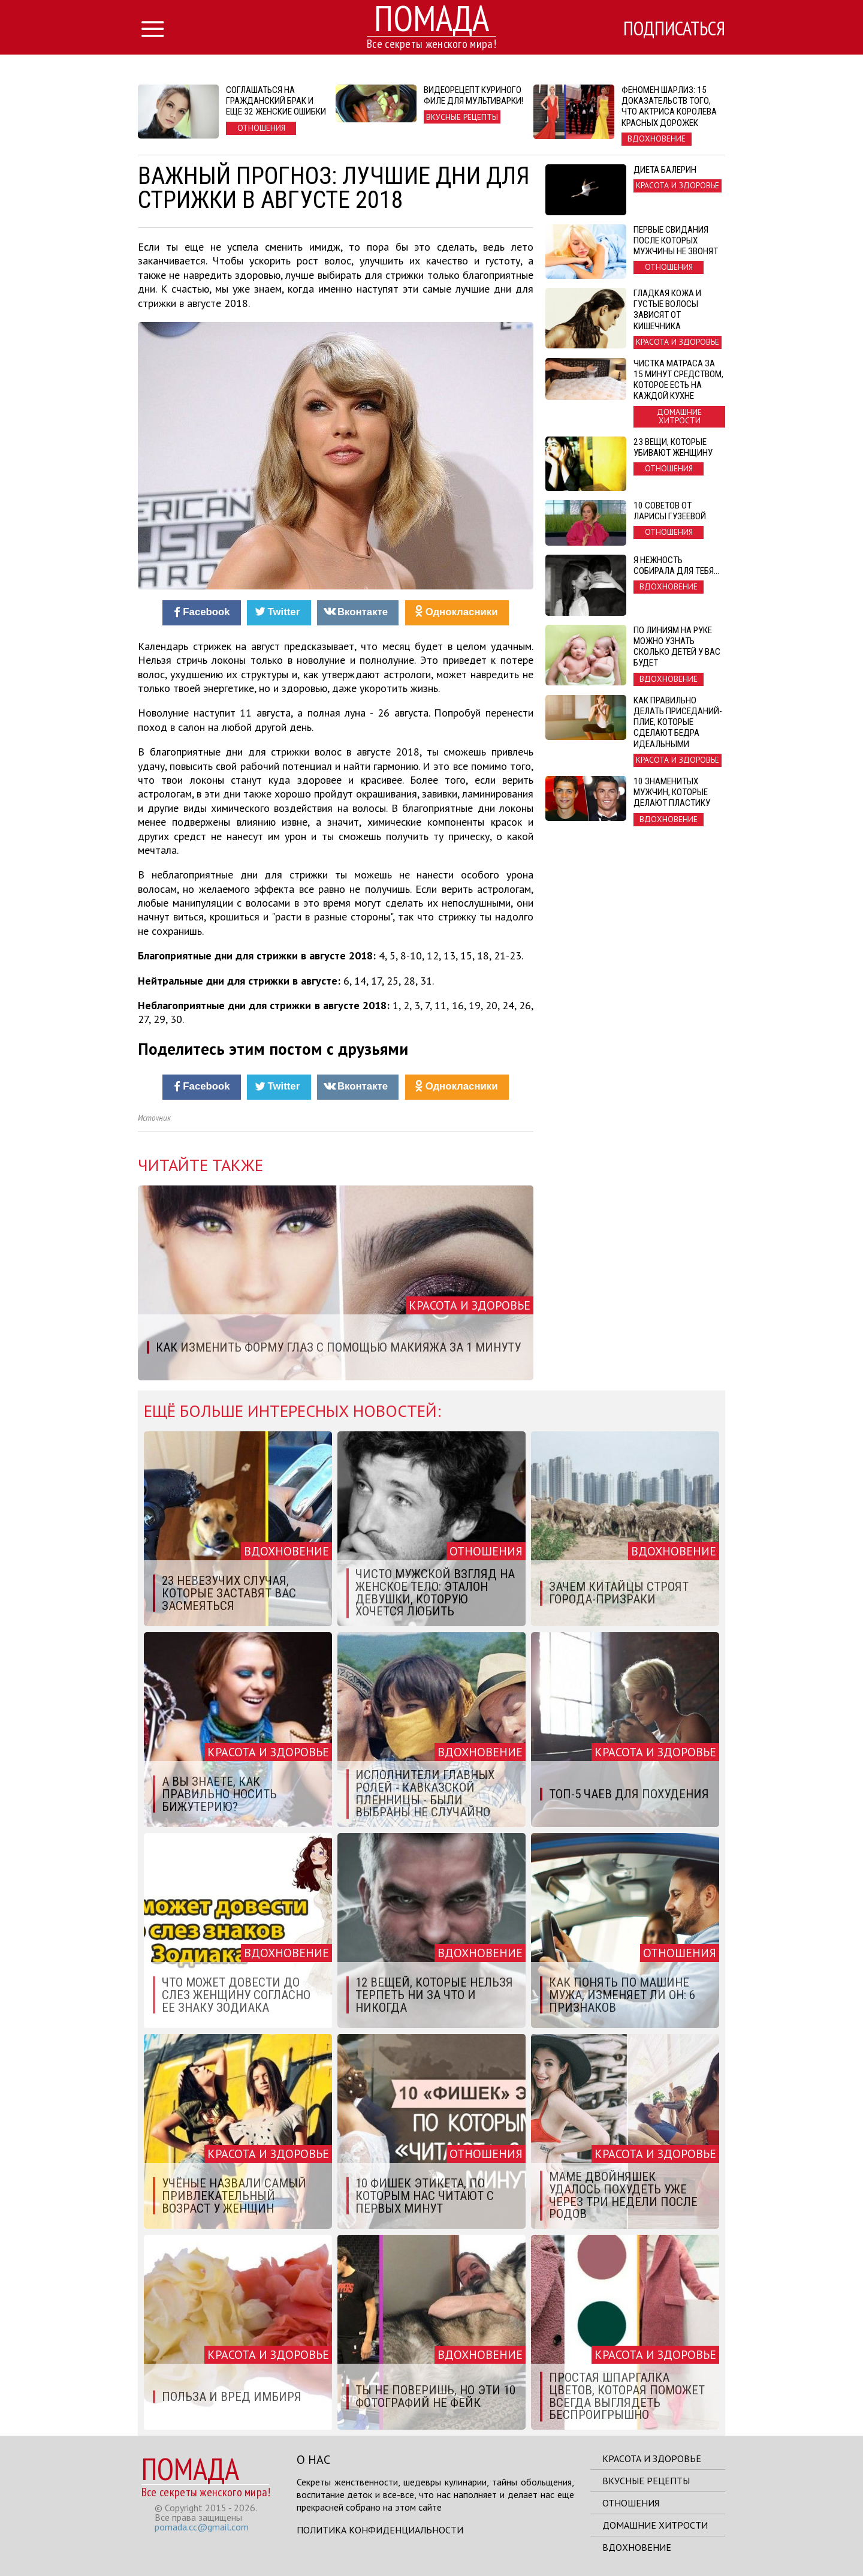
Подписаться (674, 28)
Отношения (630, 2503)
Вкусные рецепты (646, 2480)
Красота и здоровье (651, 2458)
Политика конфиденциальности (380, 2530)
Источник (154, 1118)
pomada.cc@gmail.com (202, 2527)
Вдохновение (636, 2547)
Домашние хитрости (655, 2525)
